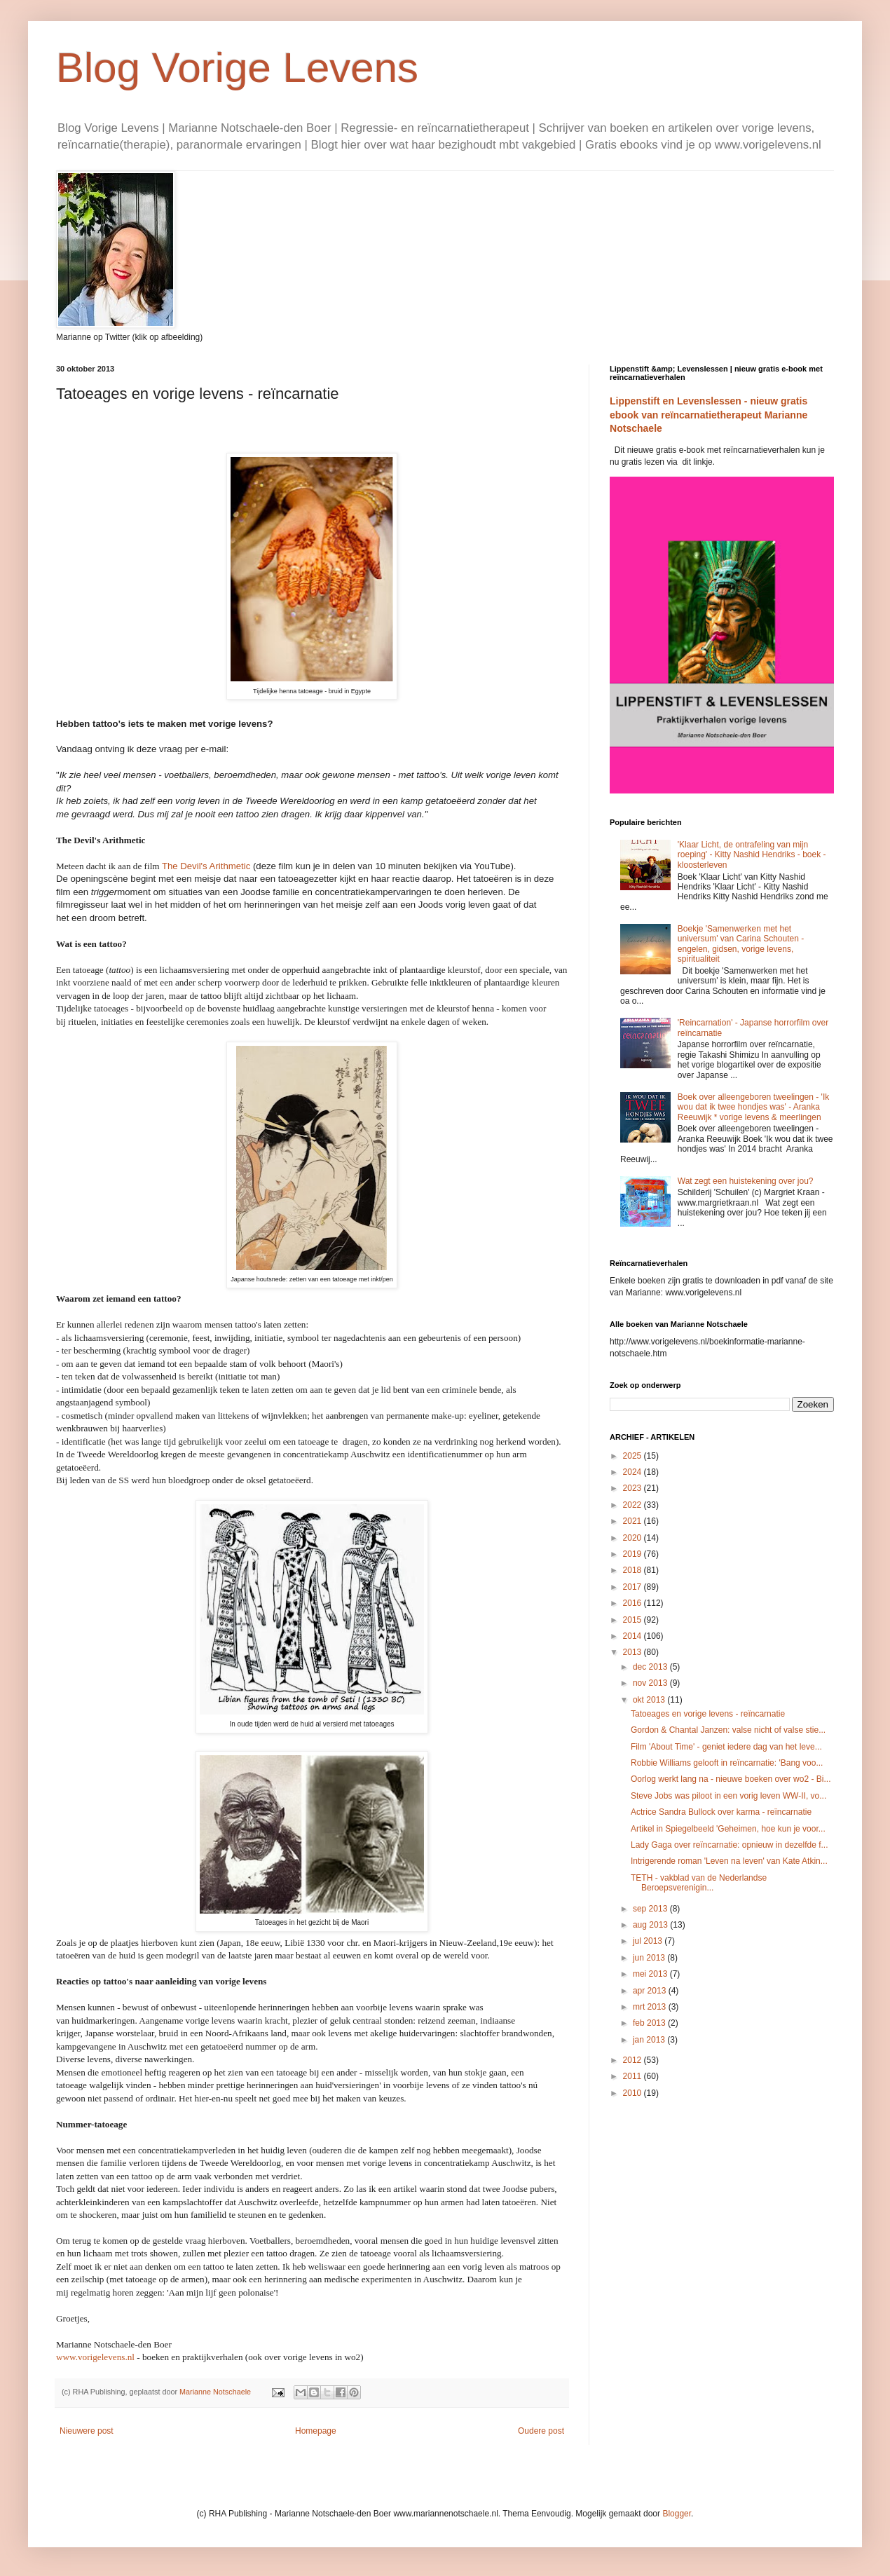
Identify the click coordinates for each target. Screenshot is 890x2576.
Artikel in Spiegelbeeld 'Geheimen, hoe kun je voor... (728, 1829)
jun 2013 (650, 1958)
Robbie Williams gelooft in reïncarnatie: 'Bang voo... (727, 1763)
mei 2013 (651, 1974)
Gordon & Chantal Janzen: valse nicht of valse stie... (728, 1730)
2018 (633, 1570)
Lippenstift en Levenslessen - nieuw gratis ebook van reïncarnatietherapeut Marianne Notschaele (708, 414)
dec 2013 (651, 1667)
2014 (633, 1636)
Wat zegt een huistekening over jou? (746, 1181)
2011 (633, 2076)
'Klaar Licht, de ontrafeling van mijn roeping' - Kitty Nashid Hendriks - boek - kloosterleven (752, 855)
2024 (633, 1472)
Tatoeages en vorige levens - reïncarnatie (708, 1714)
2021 (633, 1521)
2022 (633, 1505)
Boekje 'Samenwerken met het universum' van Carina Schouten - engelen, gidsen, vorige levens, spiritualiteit (741, 944)
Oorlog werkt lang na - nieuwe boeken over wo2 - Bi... (730, 1779)
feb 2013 (650, 2023)
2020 (633, 1538)
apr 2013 (651, 1991)
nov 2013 (651, 1683)
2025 (633, 1456)
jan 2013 (650, 2040)
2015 (633, 1620)
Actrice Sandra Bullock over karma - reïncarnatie (721, 1812)
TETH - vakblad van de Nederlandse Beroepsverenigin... (699, 1883)
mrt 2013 (651, 2007)
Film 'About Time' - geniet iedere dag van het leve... (726, 1747)
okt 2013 (650, 1700)
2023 (633, 1488)
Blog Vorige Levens (237, 67)
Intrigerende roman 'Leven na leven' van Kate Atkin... (729, 1861)
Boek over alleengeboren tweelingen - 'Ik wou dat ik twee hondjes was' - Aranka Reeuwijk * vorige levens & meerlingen (753, 1107)
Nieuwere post (87, 2431)
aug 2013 (651, 1925)
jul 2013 (648, 1941)
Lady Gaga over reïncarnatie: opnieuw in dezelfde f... (729, 1845)
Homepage (315, 2431)
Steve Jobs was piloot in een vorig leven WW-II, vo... (728, 1796)
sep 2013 (651, 1909)
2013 (633, 1652)
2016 (633, 1603)
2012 (633, 2060)
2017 (633, 1587)
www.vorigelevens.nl (95, 2357)
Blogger (676, 2514)
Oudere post (541, 2431)
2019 (633, 1554)
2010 (633, 2093)
